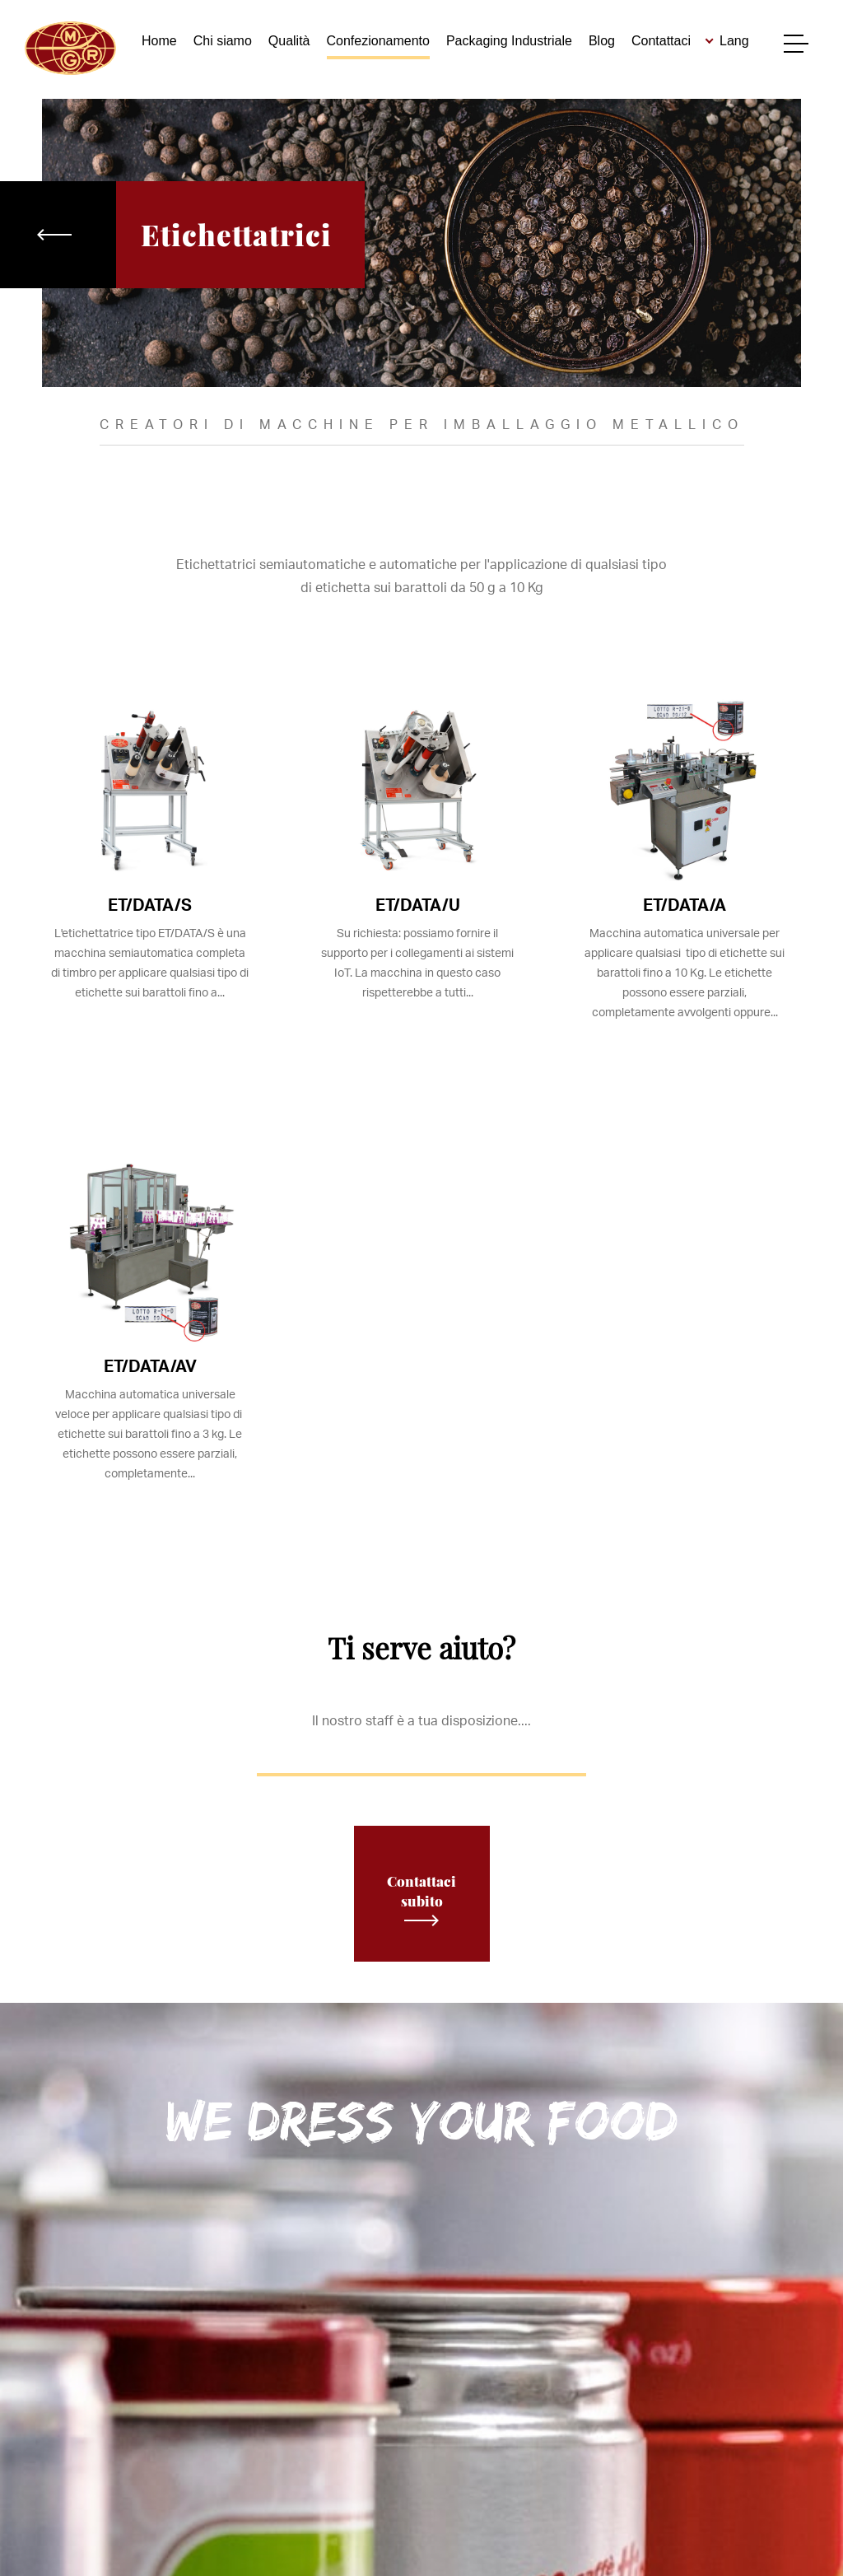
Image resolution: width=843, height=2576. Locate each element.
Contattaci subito (421, 1899)
